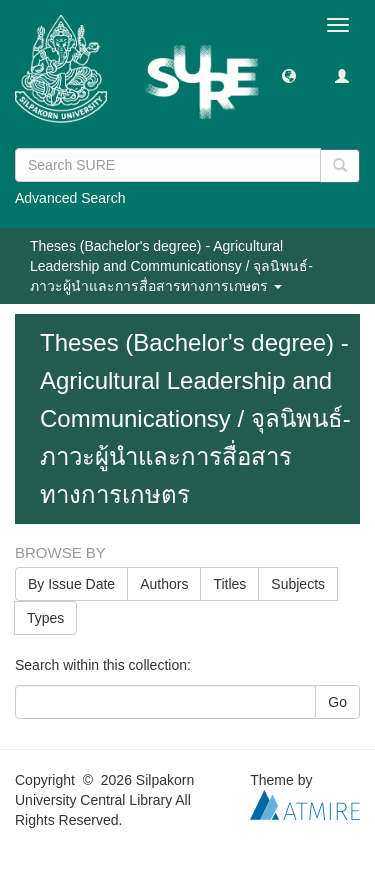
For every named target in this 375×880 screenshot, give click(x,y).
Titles (229, 584)
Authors (164, 584)
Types (45, 618)
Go (337, 702)
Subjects (298, 584)
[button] (289, 75)
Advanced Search (70, 198)
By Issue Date (71, 584)
